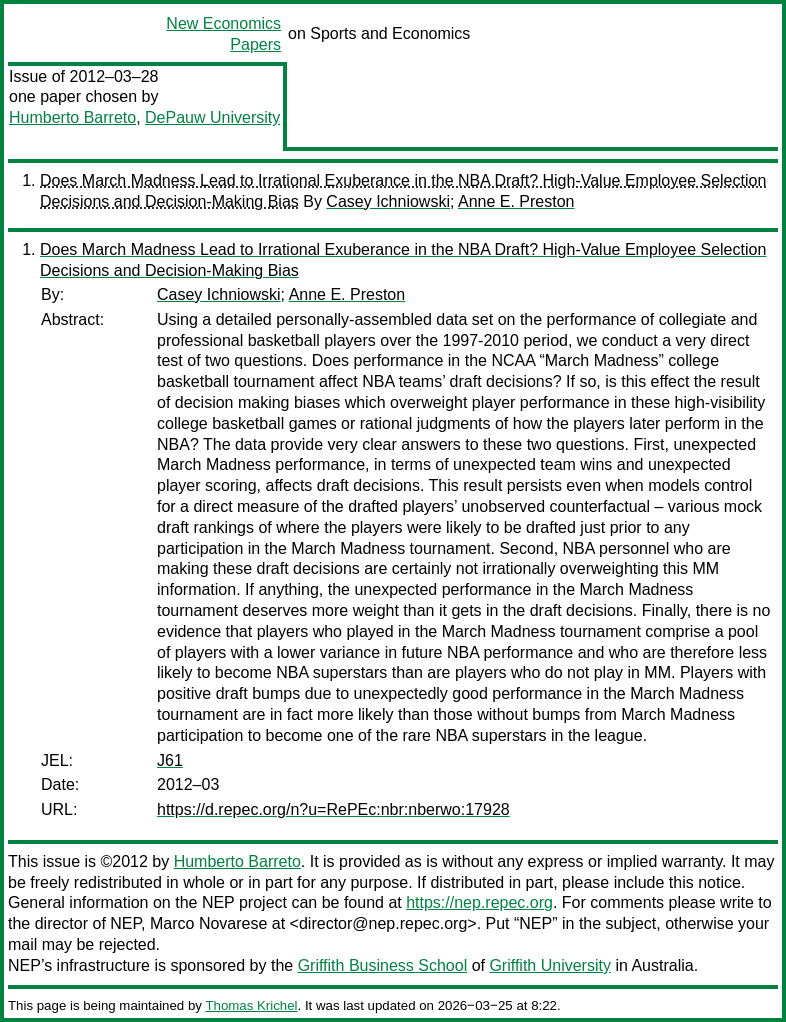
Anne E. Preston (516, 201)
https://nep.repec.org (479, 902)
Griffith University (550, 965)
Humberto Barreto (72, 117)
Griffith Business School (383, 965)
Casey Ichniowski (388, 201)
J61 (170, 760)
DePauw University (212, 117)
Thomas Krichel (251, 1005)
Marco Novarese (208, 923)
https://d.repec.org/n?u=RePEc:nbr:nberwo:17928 (333, 809)
